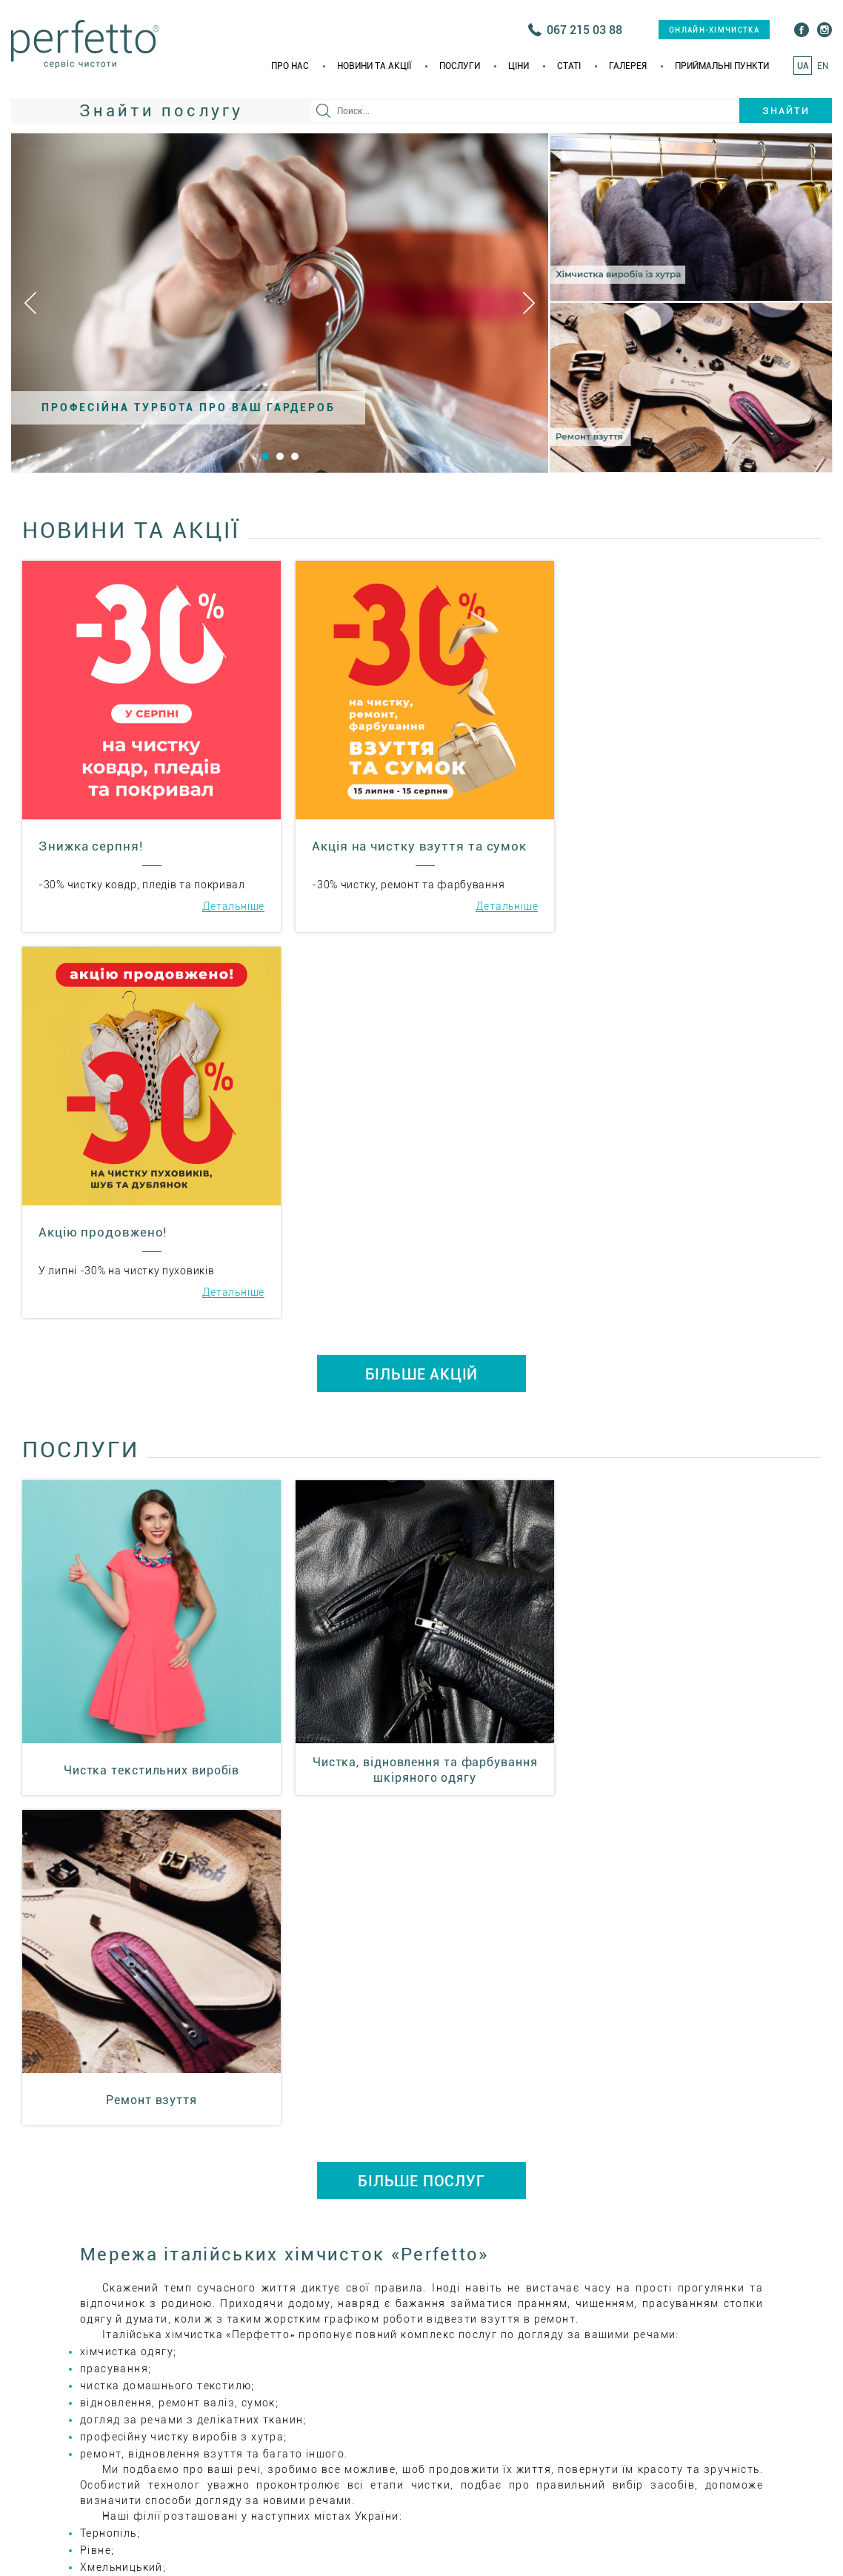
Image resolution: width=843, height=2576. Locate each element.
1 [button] (265, 456)
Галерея (628, 66)
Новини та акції (374, 66)
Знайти (786, 110)
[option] (279, 303)
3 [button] (295, 456)
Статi (569, 66)
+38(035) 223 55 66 (547, 2185)
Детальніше (231, 904)
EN (822, 66)
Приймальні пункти (722, 66)
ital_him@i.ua (526, 2232)
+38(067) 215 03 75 (695, 2185)
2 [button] (280, 456)
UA (803, 66)
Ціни (518, 66)
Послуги (459, 66)
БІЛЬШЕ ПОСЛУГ (421, 1461)
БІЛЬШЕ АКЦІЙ (422, 986)
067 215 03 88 (584, 30)
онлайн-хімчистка (714, 30)
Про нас (290, 66)
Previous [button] (30, 303)
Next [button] (529, 303)
